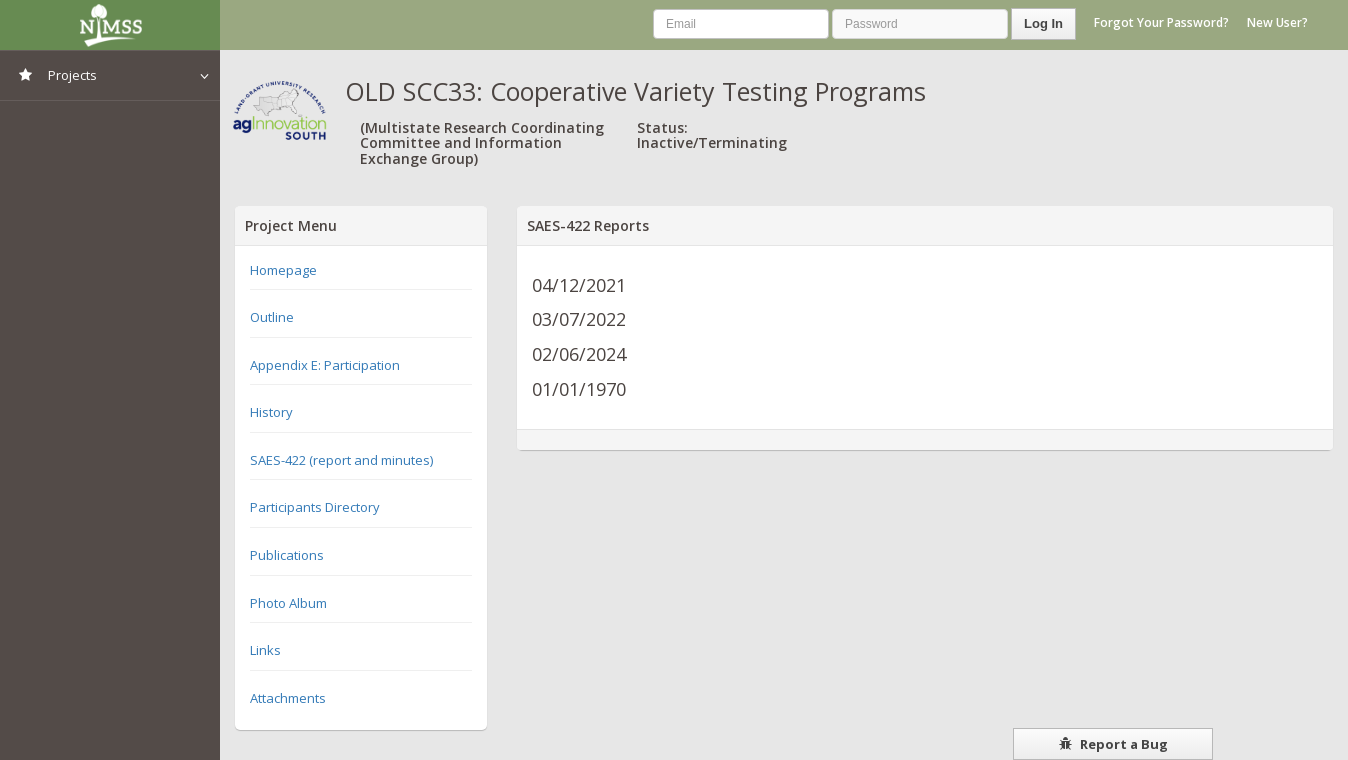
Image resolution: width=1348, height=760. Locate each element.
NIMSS (110, 25)
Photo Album (288, 603)
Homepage (283, 270)
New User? (1277, 22)
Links (265, 650)
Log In (1043, 23)
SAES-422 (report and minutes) (341, 460)
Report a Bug (1113, 744)
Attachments (288, 698)
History (271, 412)
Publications (287, 555)
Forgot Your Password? (1161, 22)
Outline (272, 317)
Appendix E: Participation (325, 365)
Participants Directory (315, 507)
